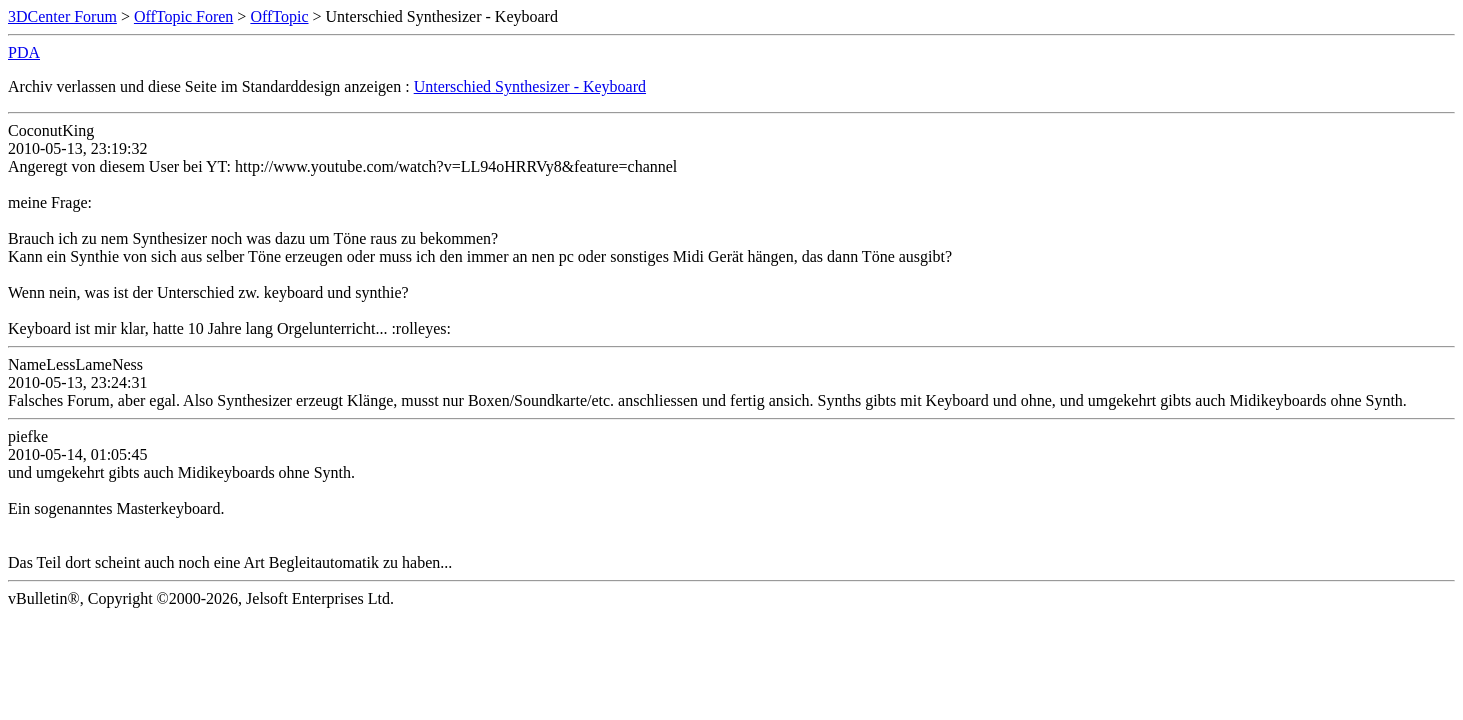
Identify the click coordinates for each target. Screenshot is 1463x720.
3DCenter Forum (62, 16)
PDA (24, 52)
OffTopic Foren (183, 16)
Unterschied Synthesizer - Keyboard (530, 86)
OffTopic (279, 16)
